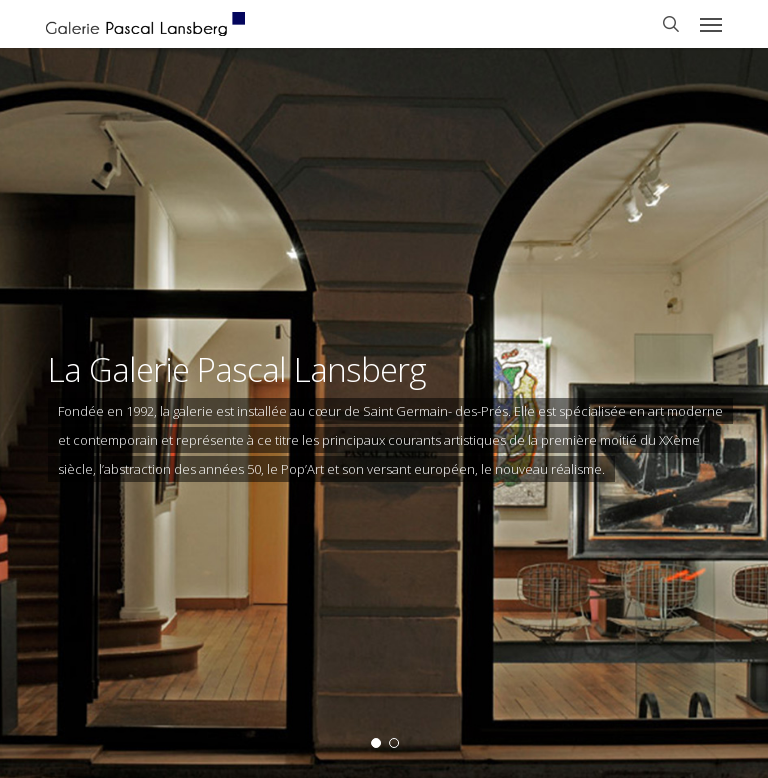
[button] (711, 24)
